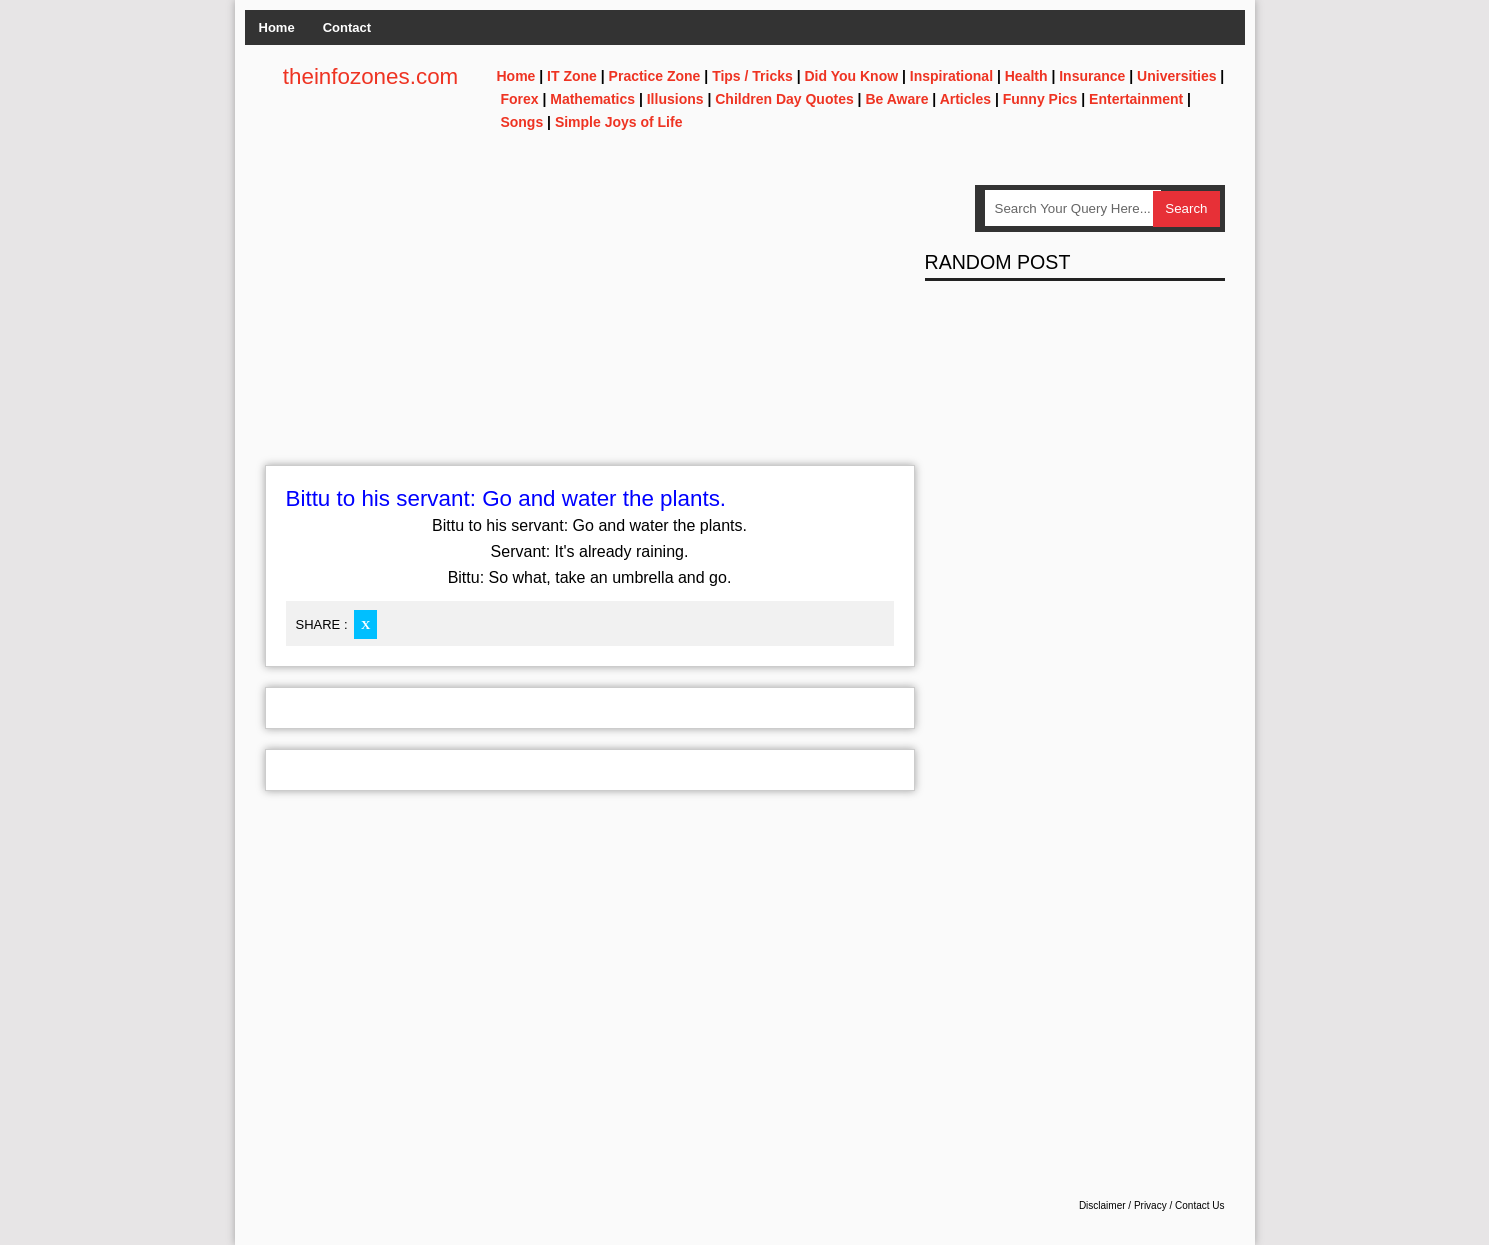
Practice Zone (655, 76)
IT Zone (572, 76)
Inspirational (951, 76)
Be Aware (896, 99)
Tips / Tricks (752, 76)
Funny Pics (1040, 99)
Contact (347, 27)
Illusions (675, 99)
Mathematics (592, 99)
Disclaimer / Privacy (1123, 1205)
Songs (521, 122)
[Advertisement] (590, 325)
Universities (1176, 76)
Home (277, 27)
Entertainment (1136, 99)
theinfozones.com (371, 76)
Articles (965, 99)
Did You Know (852, 76)
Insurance (1092, 76)
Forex (519, 99)
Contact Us (1199, 1205)
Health (1026, 76)
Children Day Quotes (784, 99)
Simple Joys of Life (619, 122)
